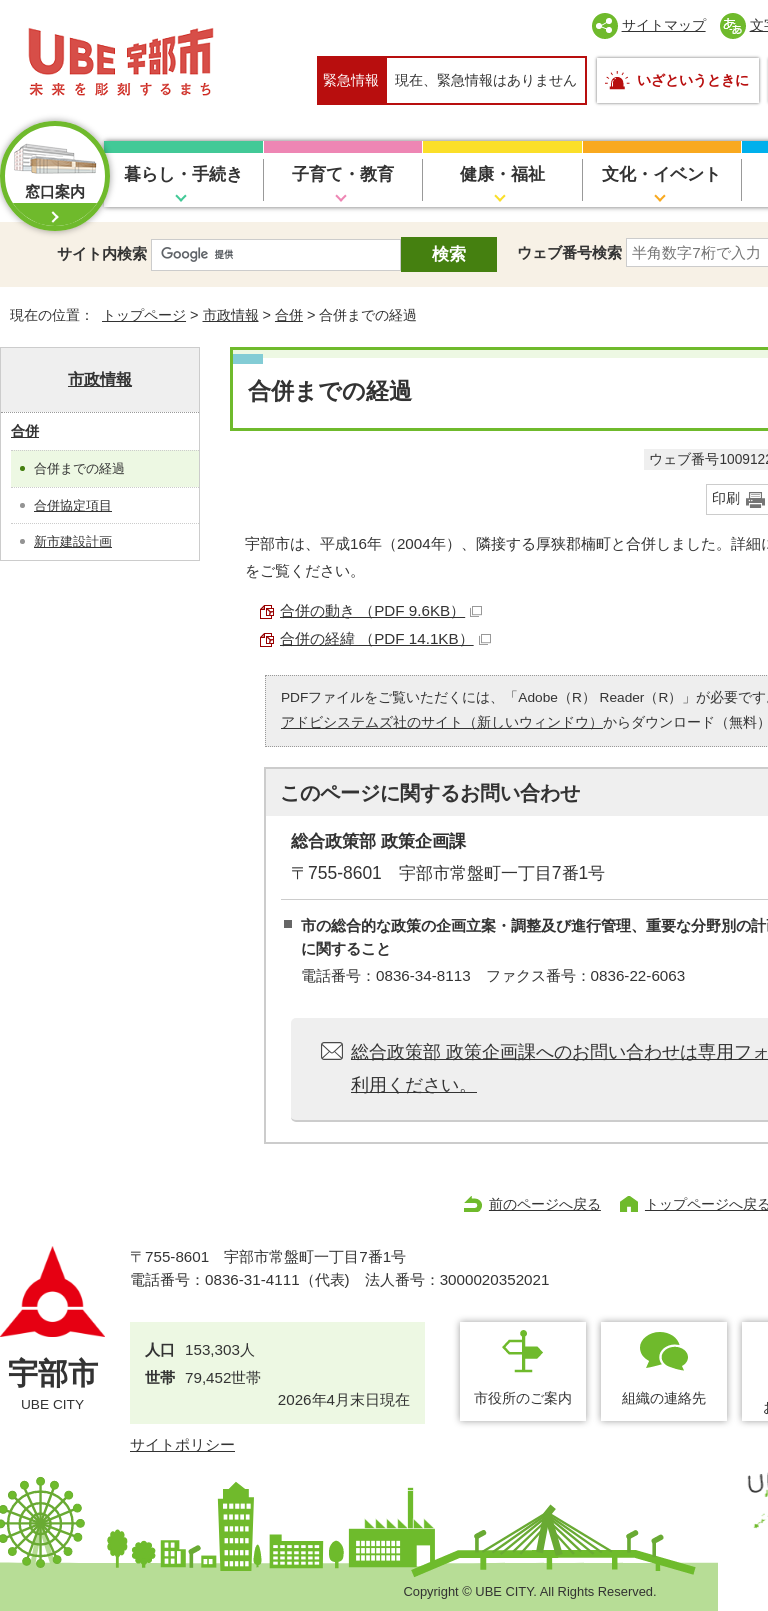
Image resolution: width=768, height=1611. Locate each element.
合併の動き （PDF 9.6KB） (381, 610)
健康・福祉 (502, 174)
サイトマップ (664, 25)
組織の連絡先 (664, 1398)
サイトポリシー (182, 1444)
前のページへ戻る (545, 1204)
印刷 (726, 498)
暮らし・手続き (183, 174)
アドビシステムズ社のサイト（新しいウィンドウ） (442, 722)
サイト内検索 (102, 253)
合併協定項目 (73, 505)
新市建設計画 (73, 541)
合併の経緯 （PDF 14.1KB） (385, 638)
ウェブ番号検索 (569, 252)
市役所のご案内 (523, 1398)
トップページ (144, 315)
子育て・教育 (343, 174)
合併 (289, 315)
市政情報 (231, 315)
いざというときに (693, 80)
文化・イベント (661, 174)
